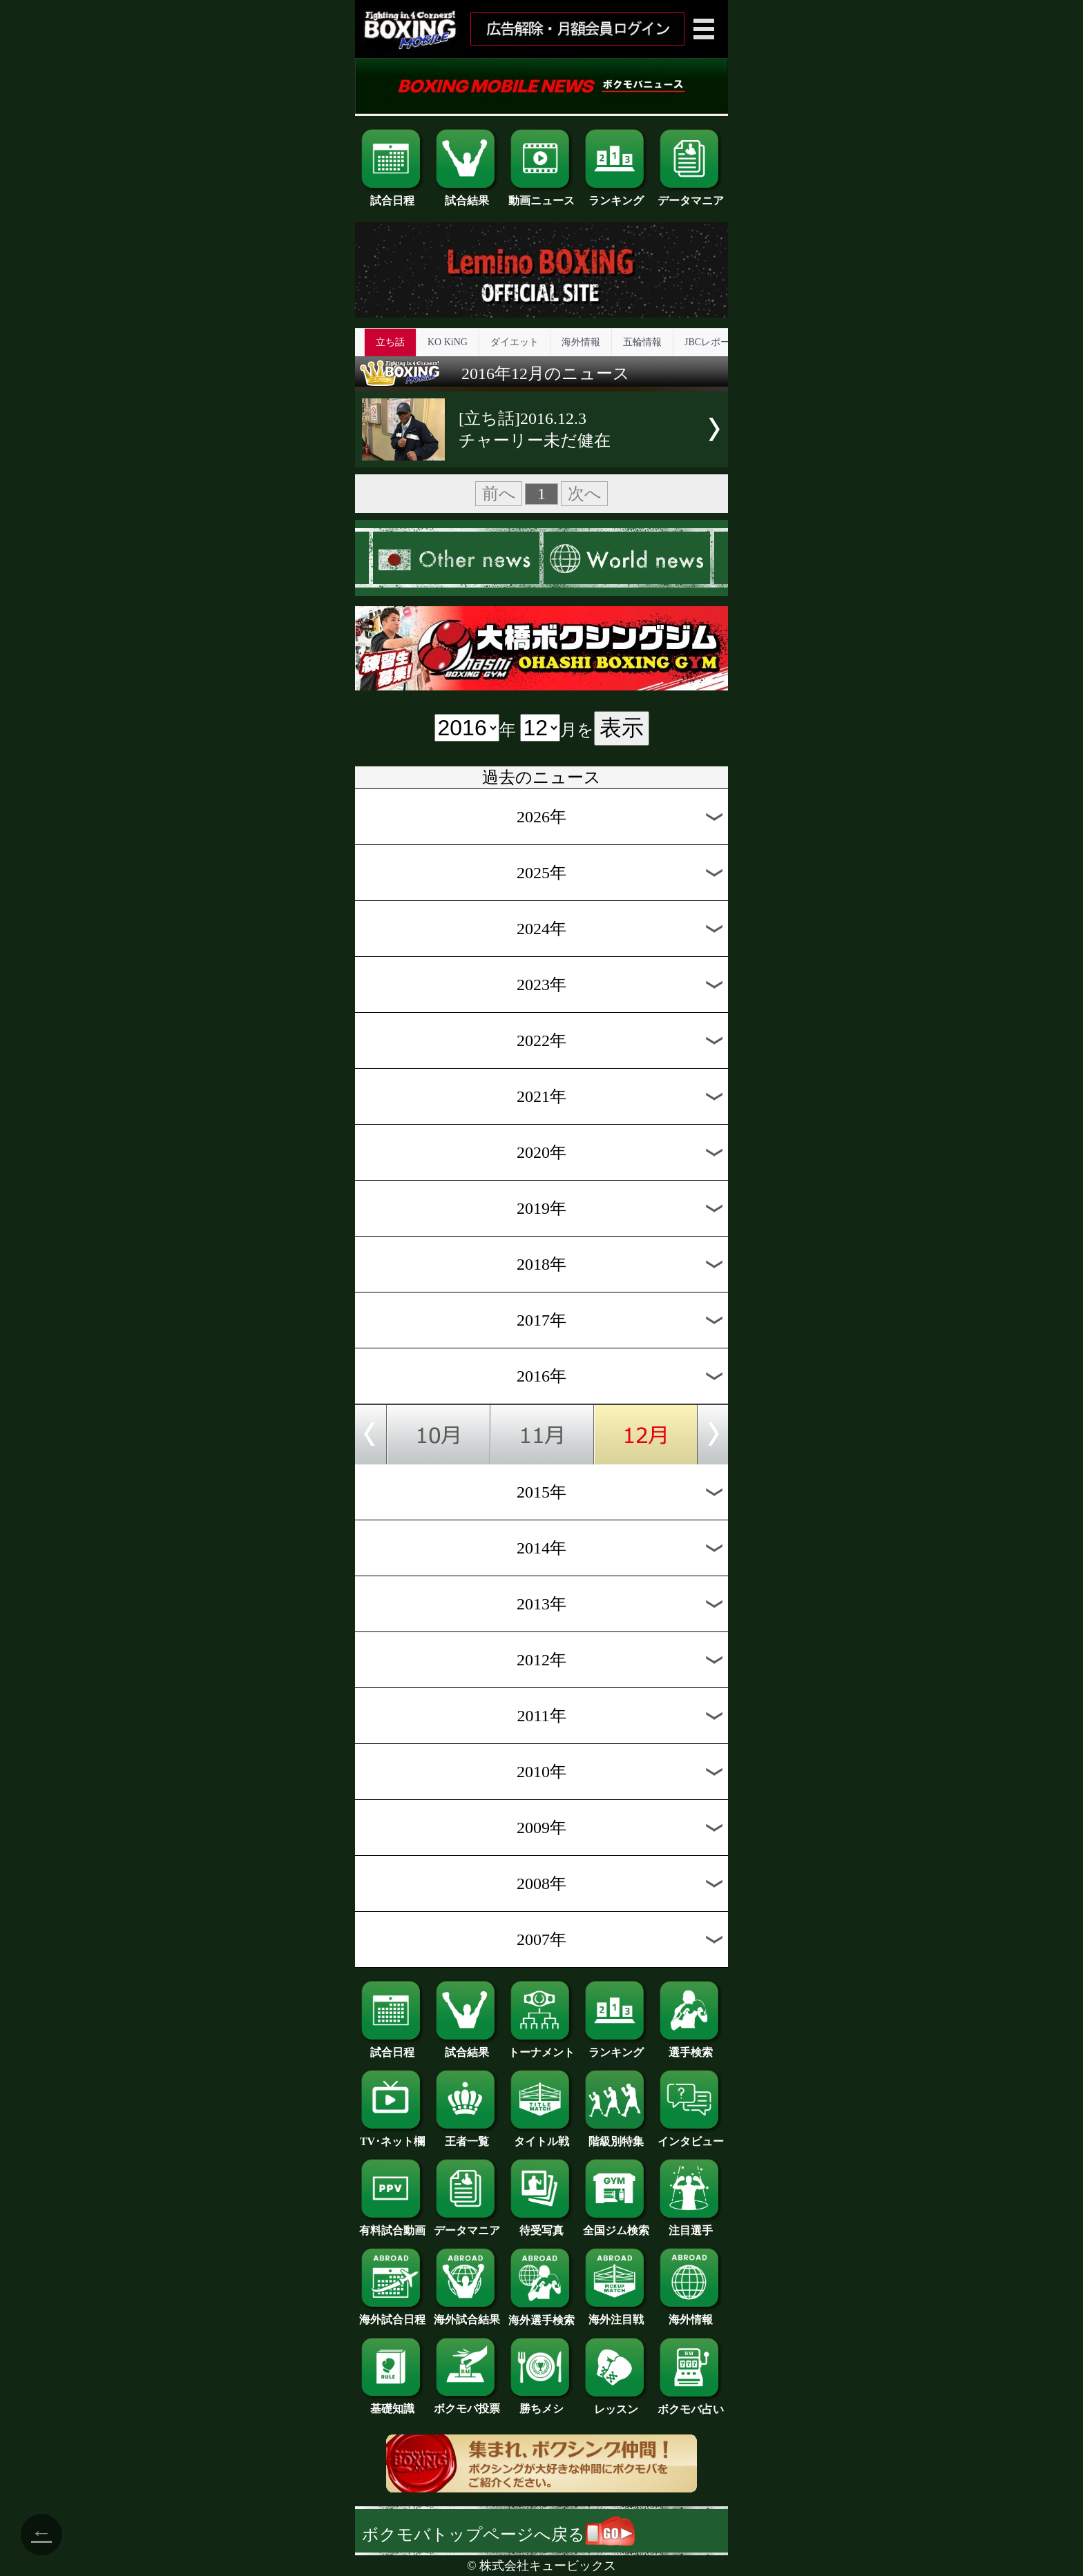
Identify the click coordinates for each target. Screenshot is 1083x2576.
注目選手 (691, 2225)
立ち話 (390, 342)
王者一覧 (467, 2136)
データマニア (691, 195)
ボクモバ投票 (467, 2403)
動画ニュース (541, 195)
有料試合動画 (392, 2225)
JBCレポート (712, 342)
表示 (622, 727)
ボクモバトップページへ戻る (498, 2535)
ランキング (616, 195)
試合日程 (392, 195)
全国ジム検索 (616, 2225)
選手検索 (691, 2047)
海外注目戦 (616, 2314)
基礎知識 (392, 2403)
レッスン (616, 2404)
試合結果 (467, 195)
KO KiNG (448, 342)
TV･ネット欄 (392, 2136)
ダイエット (514, 342)
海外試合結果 (467, 2314)
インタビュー (691, 2136)
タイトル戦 (541, 2136)
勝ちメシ (541, 2403)
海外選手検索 (541, 2315)
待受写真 (541, 2225)
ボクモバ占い (691, 2404)
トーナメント (541, 2047)
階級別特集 (616, 2136)
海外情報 (581, 342)
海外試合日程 (392, 2314)
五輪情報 (642, 342)
